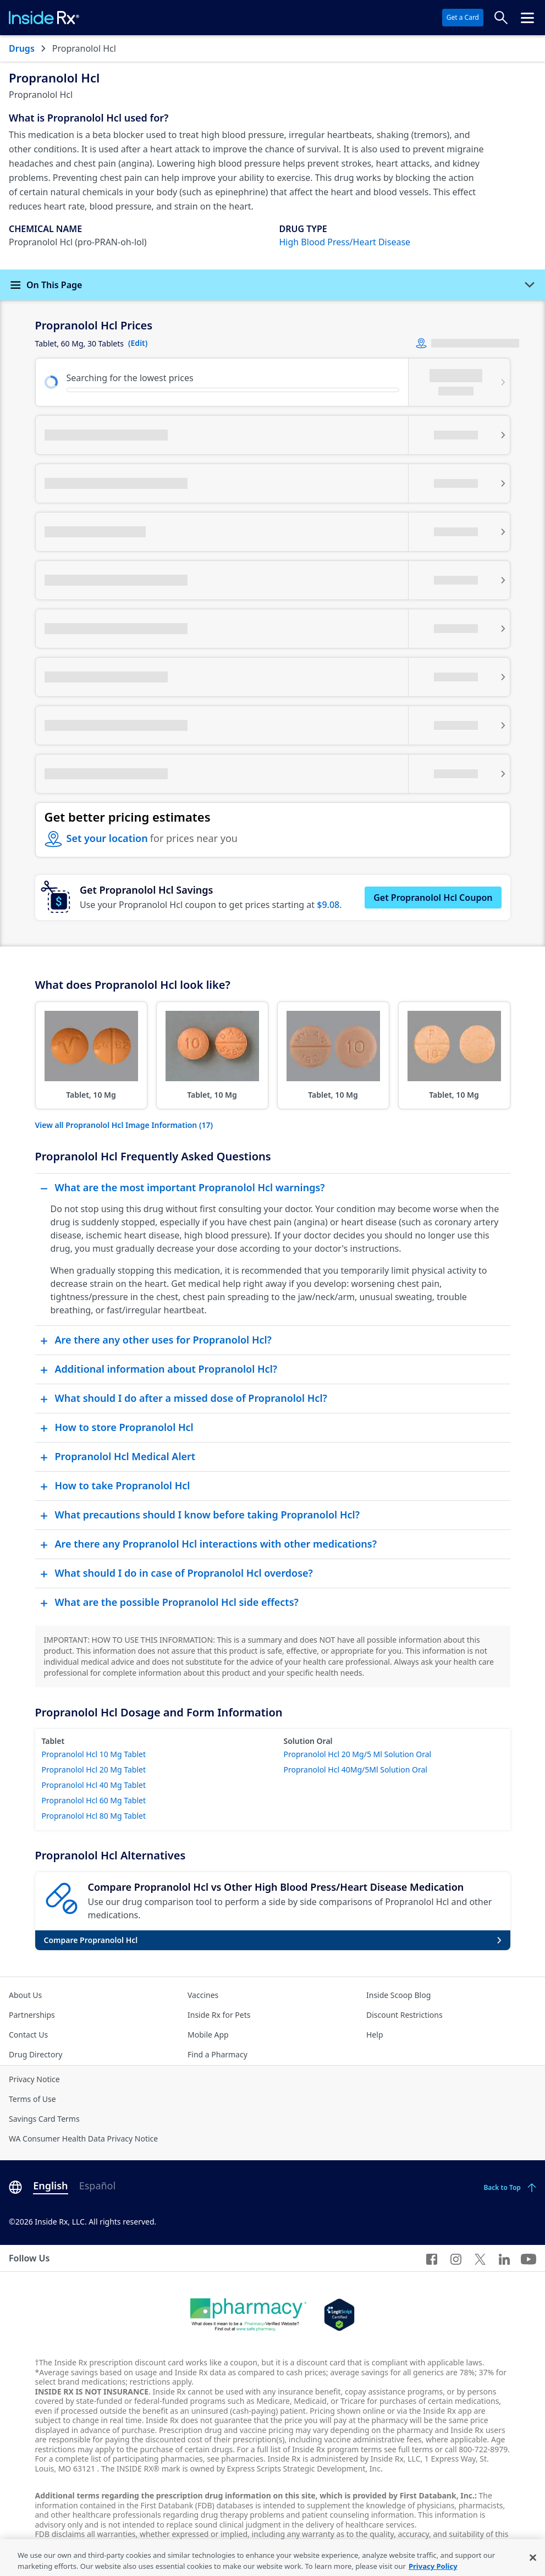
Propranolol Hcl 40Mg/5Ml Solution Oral (355, 1769)
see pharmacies (235, 2458)
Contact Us (28, 2034)
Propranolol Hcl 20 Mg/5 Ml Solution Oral (358, 1754)
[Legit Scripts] (339, 2314)
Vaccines (203, 1995)
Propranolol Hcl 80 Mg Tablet (94, 1815)
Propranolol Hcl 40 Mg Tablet (94, 1785)
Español (97, 2185)
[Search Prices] (501, 17)
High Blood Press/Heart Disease (345, 241)
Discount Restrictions (404, 2015)
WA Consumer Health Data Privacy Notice (83, 2138)
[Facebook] (431, 2258)
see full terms (408, 2449)
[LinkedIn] (504, 2258)
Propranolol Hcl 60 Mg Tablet (94, 1800)
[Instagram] (456, 2258)
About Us (25, 1995)
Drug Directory (35, 2054)
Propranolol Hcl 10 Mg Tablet (94, 1754)
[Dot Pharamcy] (248, 2314)
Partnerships (32, 2015)
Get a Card (463, 17)
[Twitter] (480, 2258)
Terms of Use (32, 2099)
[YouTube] (528, 2258)
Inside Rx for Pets (219, 2015)
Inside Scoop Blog (398, 1995)
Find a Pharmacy (217, 2054)
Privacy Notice (34, 2079)
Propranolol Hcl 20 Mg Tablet (94, 1769)
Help (374, 2034)
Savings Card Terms (44, 2118)
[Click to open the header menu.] (527, 17)
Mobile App (208, 2034)
